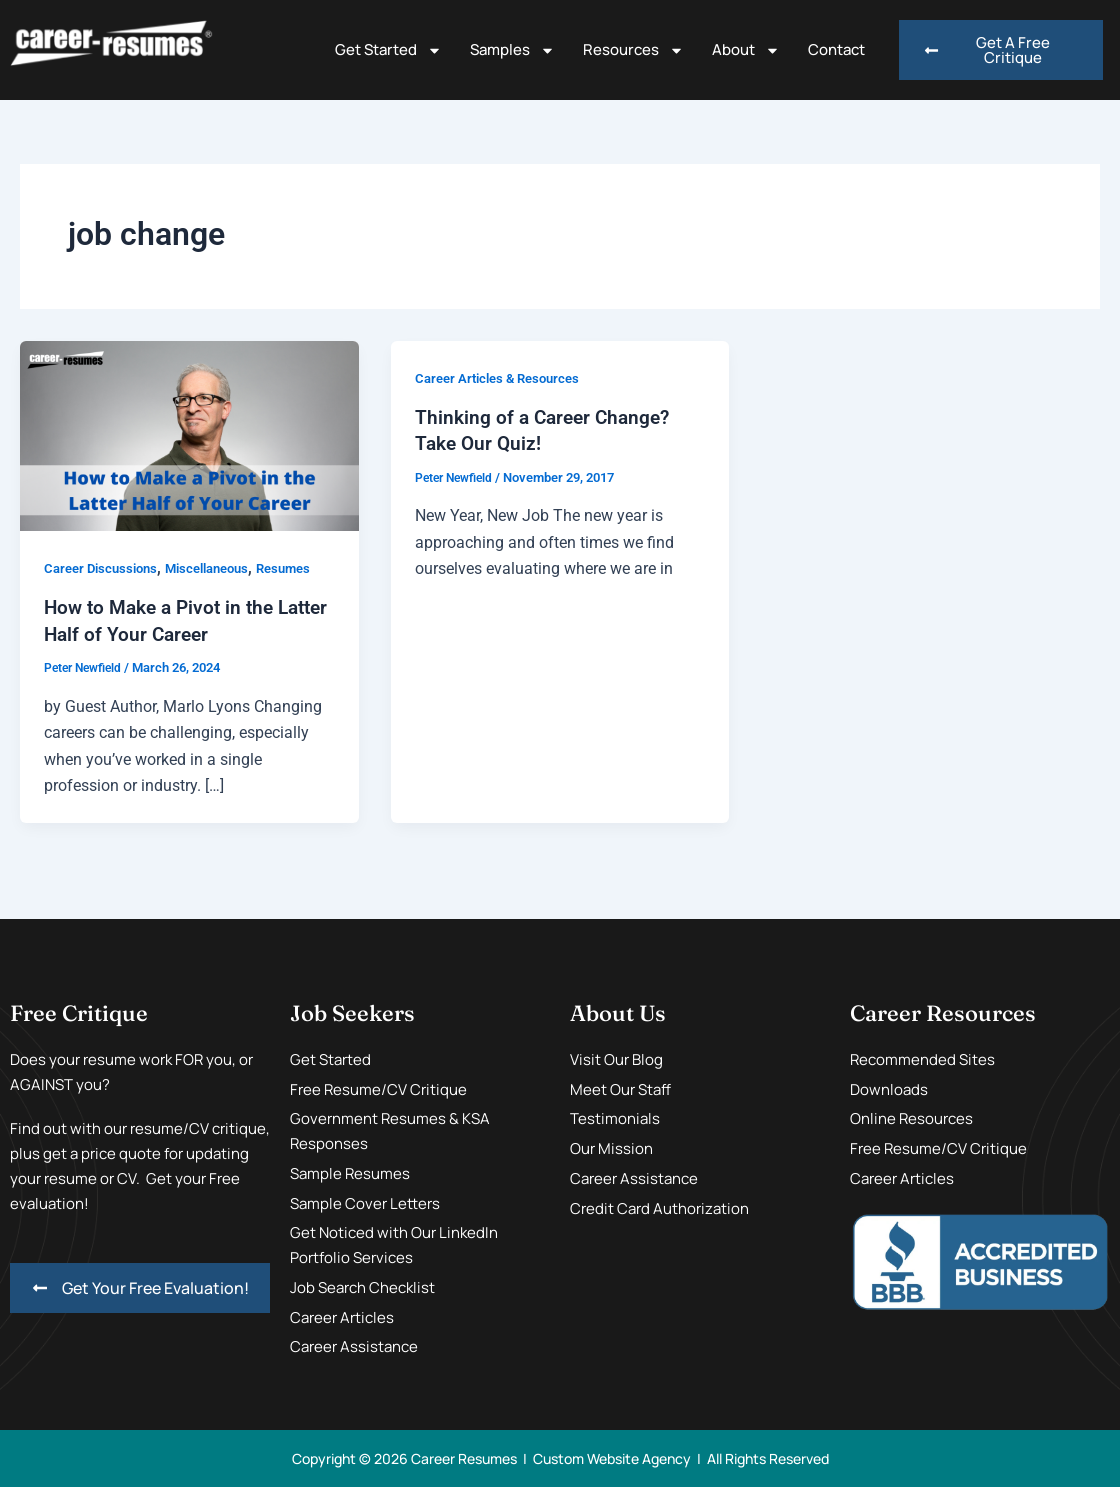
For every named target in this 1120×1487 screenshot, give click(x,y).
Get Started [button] (388, 50)
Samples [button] (512, 50)
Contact (836, 49)
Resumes (304, 568)
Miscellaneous (220, 568)
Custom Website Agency (612, 1457)
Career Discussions (105, 568)
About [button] (746, 50)
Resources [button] (633, 50)
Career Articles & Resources (503, 378)
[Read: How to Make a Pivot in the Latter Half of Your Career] (189, 434)
